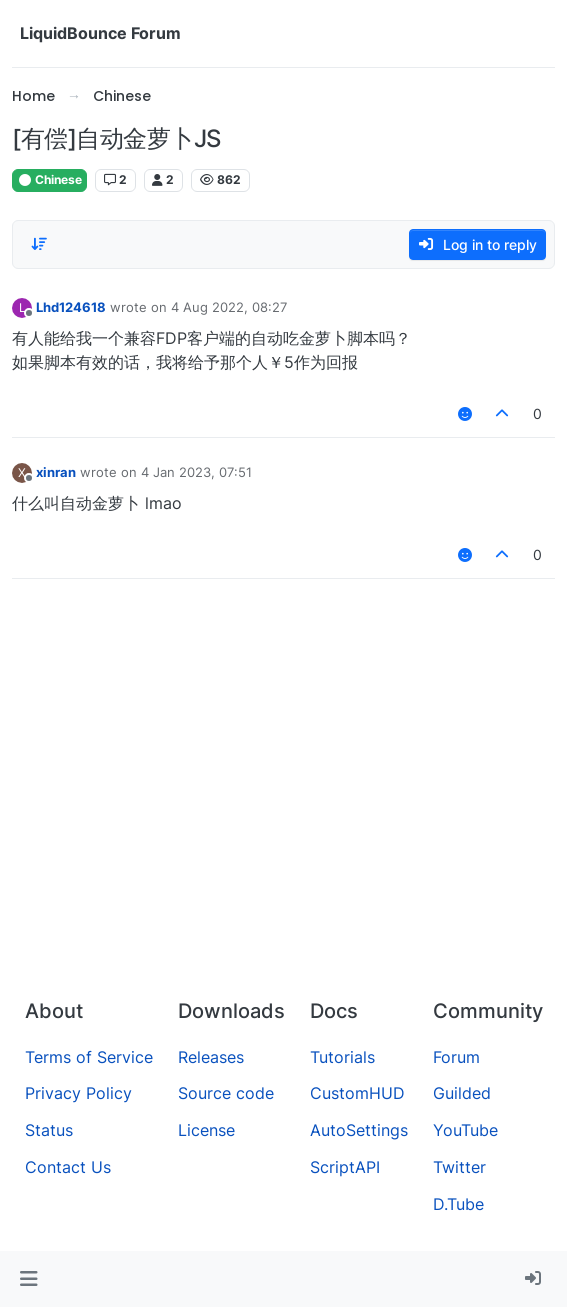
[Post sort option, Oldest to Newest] (39, 244)
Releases (211, 1057)
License (206, 1130)
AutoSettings (359, 1130)
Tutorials (342, 1057)
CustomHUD (357, 1093)
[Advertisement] (283, 833)
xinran (56, 472)
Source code (226, 1093)
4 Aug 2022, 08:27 (229, 307)
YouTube (465, 1130)
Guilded (462, 1093)
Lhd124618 (71, 307)
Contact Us (68, 1167)
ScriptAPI (345, 1167)
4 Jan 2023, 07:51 (196, 472)
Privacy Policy (78, 1093)
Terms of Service (89, 1057)
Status (49, 1130)
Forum (456, 1057)
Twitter (459, 1167)
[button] (28, 1279)
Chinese (49, 179)
